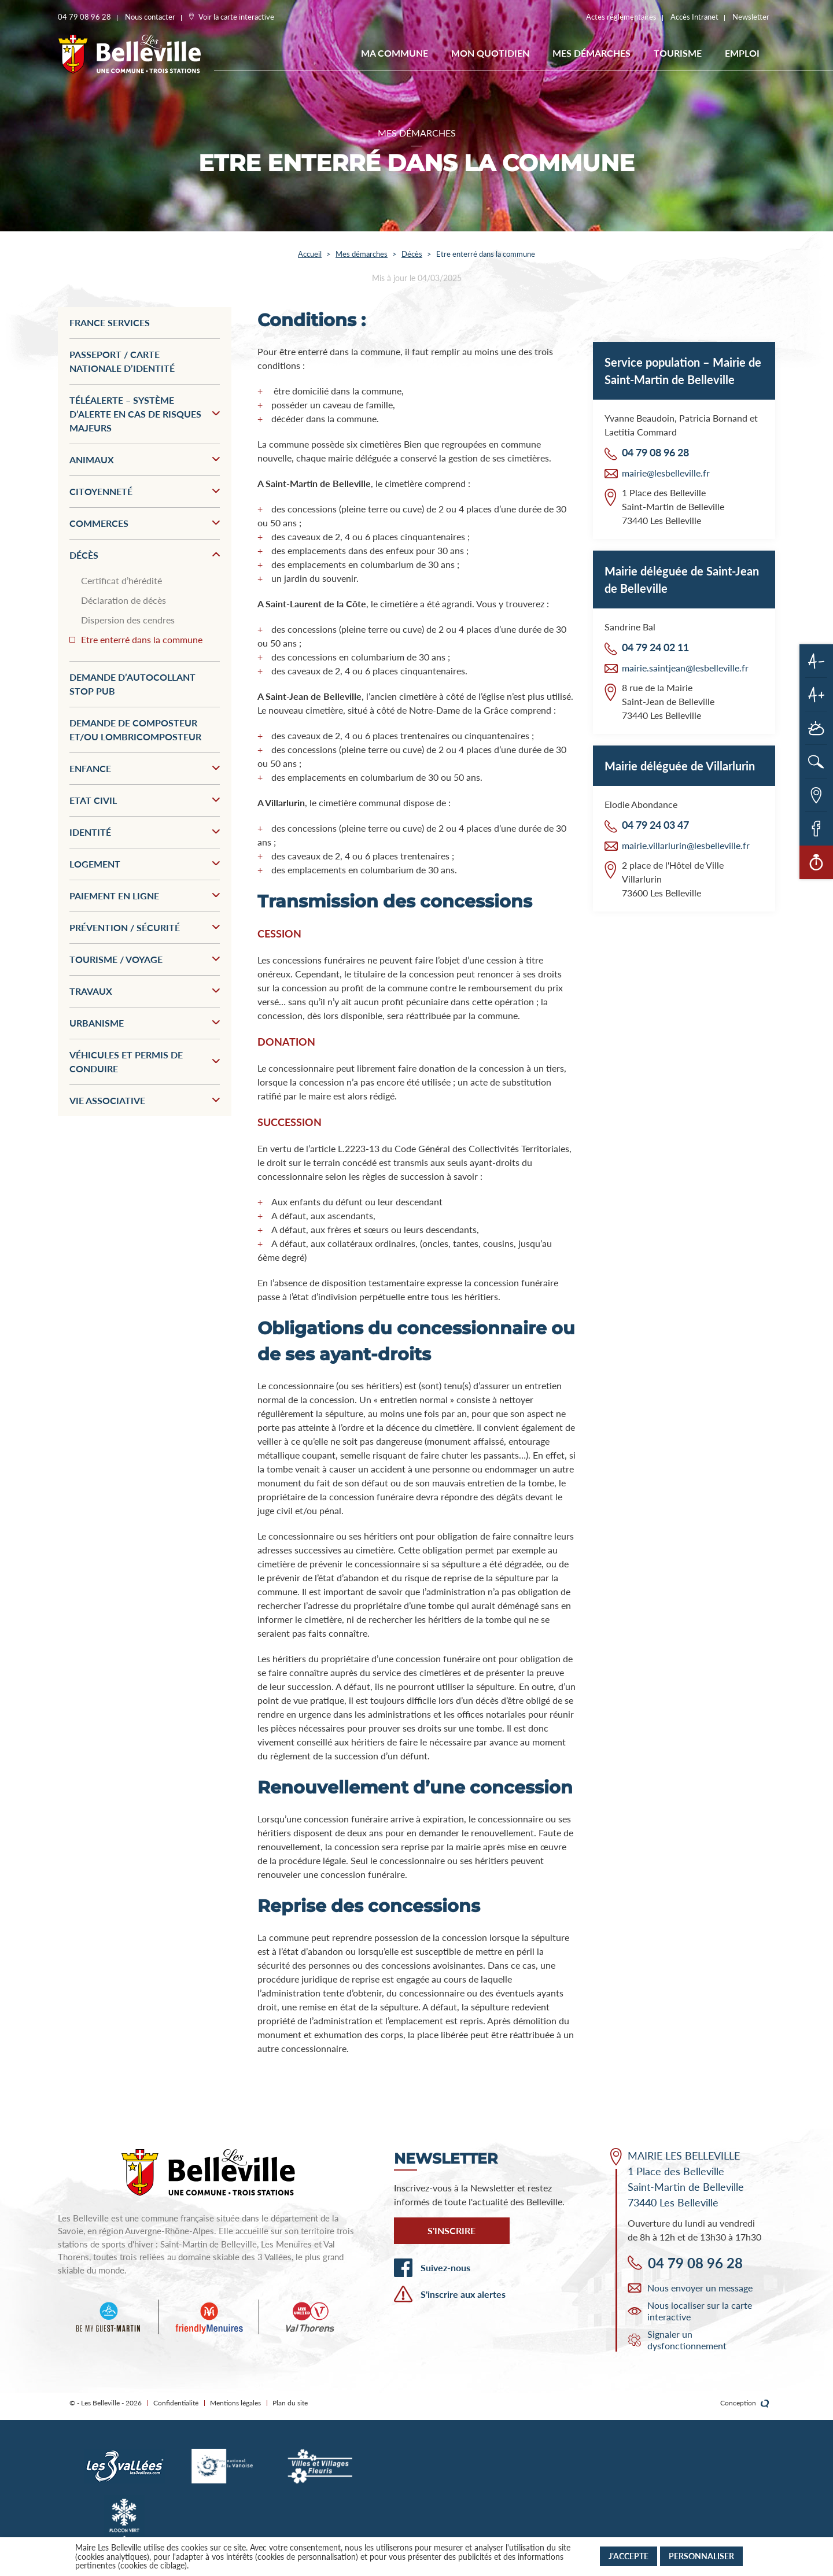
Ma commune (394, 52)
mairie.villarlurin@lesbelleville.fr (686, 845)
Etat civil (144, 800)
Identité (144, 831)
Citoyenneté (144, 491)
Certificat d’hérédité (121, 580)
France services (109, 322)
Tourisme (678, 52)
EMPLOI (742, 52)
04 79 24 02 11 (655, 647)
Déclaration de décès (123, 600)
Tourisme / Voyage (144, 959)
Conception (744, 2403)
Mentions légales (235, 2402)
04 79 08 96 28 (655, 452)
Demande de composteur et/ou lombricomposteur (135, 729)
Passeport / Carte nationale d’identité (122, 361)
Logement (144, 863)
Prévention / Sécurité (144, 927)
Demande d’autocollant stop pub (132, 683)
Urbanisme (144, 1022)
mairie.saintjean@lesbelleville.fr (685, 667)
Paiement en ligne (144, 895)
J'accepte (628, 2556)
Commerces (144, 523)
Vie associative (144, 1100)
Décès (411, 254)
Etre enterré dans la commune (141, 639)
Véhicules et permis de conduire (144, 1061)
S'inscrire (451, 2230)
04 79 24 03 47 (655, 824)
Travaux (144, 991)
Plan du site (290, 2402)
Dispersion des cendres (128, 619)
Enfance (144, 768)
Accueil (310, 254)
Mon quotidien (490, 52)
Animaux (144, 459)
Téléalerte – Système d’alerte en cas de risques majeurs (144, 413)
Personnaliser (701, 2556)
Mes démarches (591, 52)
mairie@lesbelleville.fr (666, 472)
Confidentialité (175, 2402)
